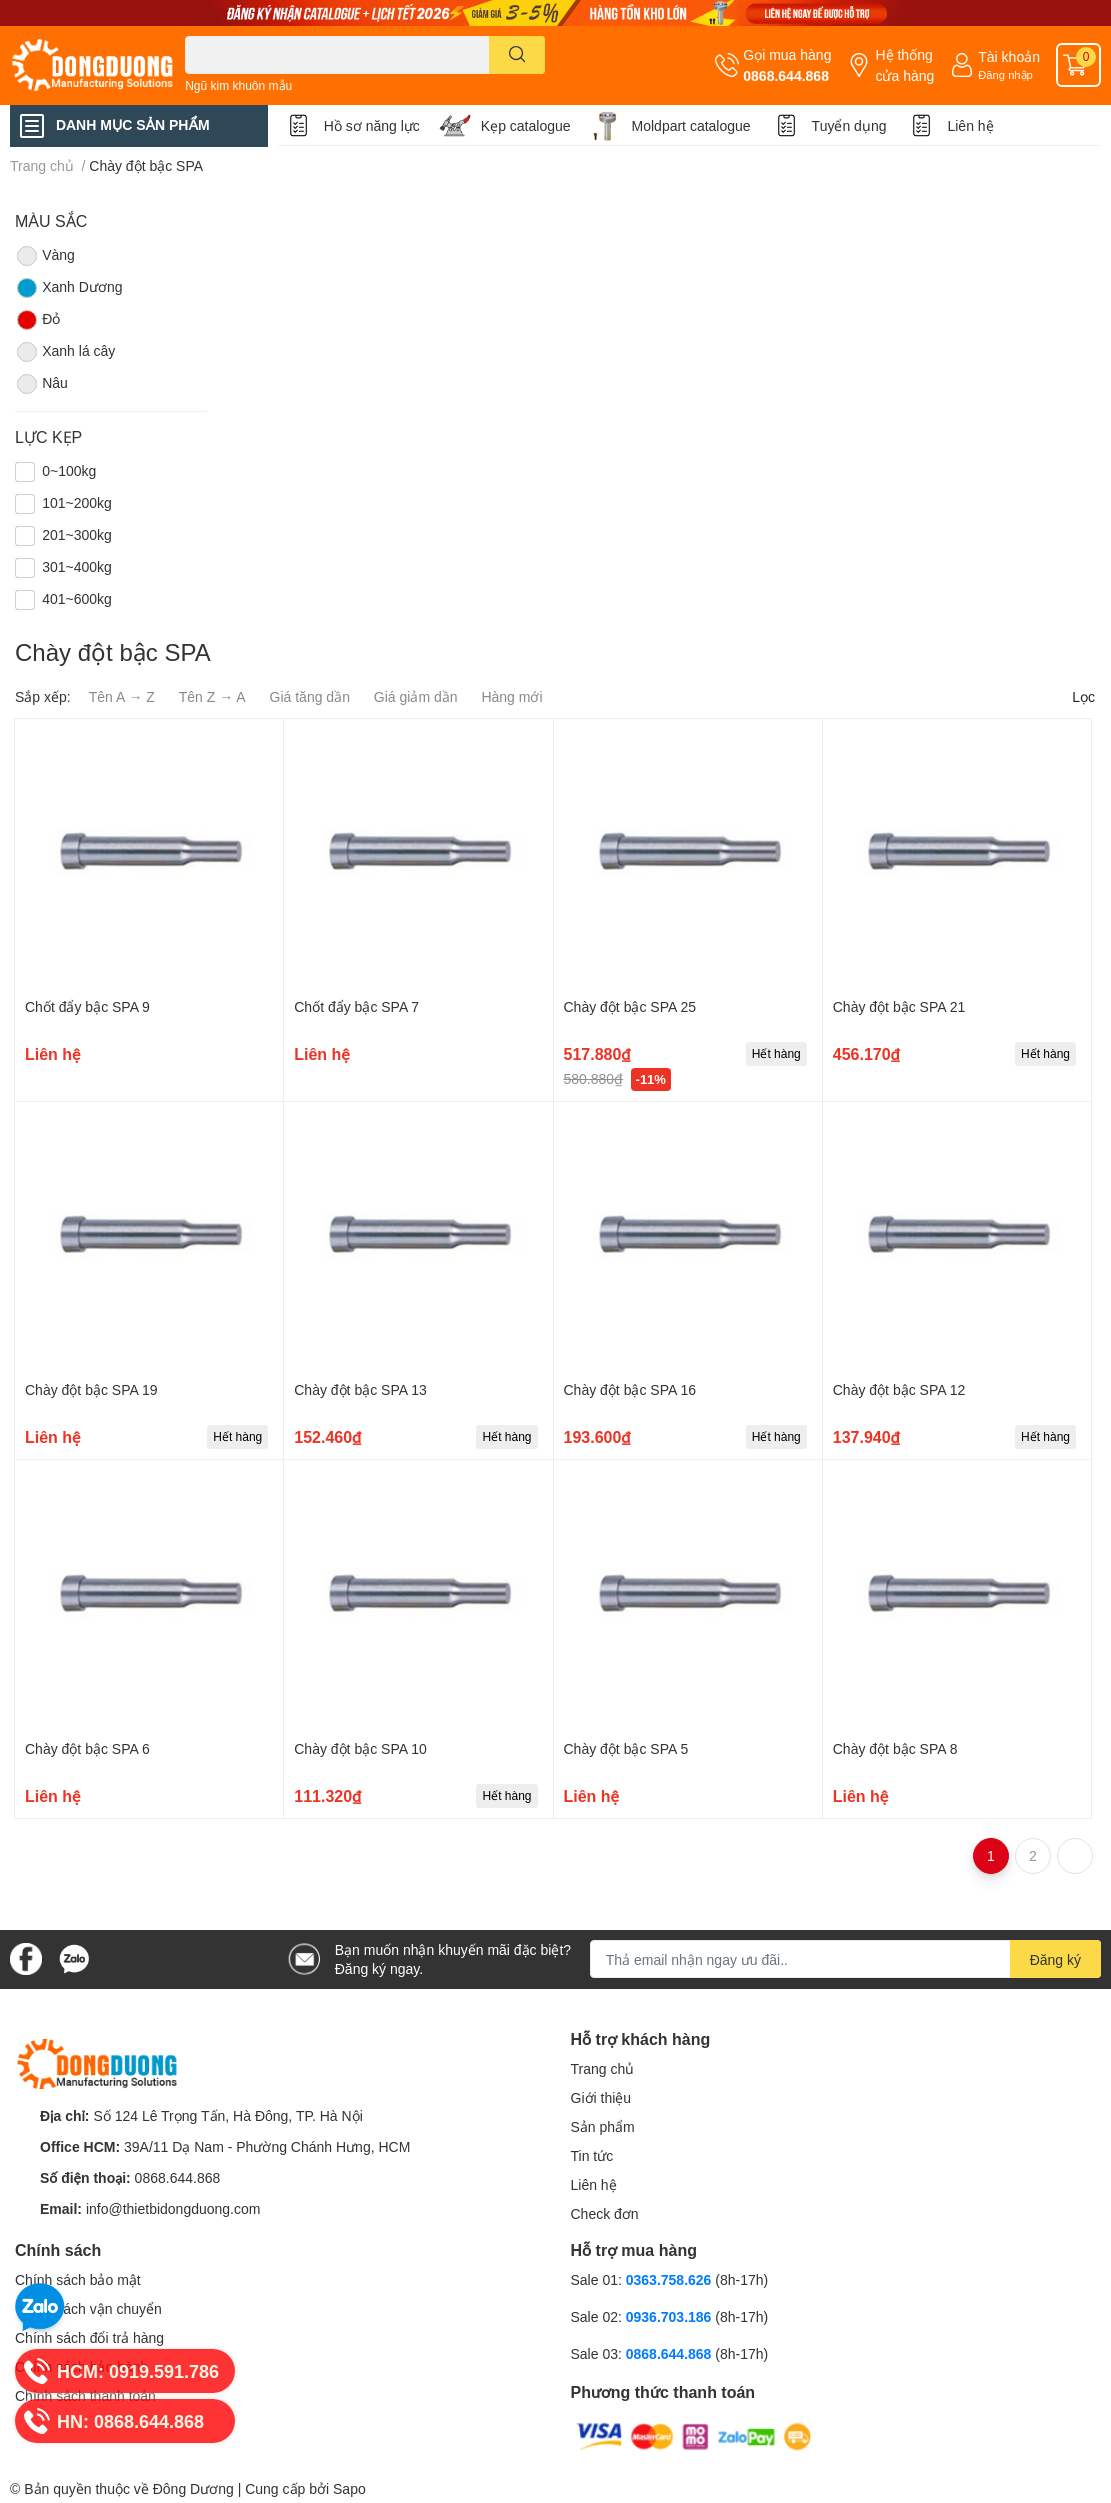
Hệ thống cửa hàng (904, 65)
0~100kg (69, 470)
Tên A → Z (122, 696)
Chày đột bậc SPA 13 (360, 1389)
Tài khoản (1009, 56)
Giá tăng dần (310, 696)
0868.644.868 (786, 75)
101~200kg (77, 502)
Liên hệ (970, 125)
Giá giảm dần (416, 696)
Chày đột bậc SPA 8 (895, 1748)
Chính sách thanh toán (85, 2395)
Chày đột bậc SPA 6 (87, 1748)
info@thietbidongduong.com (173, 2208)
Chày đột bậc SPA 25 (630, 1006)
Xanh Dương (68, 288)
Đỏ (37, 320)
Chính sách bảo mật (78, 2279)
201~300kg (77, 534)
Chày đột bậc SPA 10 (360, 1748)
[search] (517, 55)
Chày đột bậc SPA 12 (899, 1389)
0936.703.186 (671, 2316)
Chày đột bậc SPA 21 (899, 1006)
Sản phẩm (603, 2126)
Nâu (41, 384)
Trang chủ (603, 2068)
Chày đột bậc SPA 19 (91, 1389)
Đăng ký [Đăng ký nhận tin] (1055, 1959)
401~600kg (77, 598)
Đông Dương (193, 2488)
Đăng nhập (1005, 74)
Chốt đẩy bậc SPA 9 (87, 1006)
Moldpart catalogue (691, 125)
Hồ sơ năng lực (372, 125)
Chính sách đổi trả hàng (89, 2337)
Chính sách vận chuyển (88, 2308)
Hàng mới (511, 696)
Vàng (45, 256)
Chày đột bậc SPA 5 (626, 1748)
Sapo (349, 2488)
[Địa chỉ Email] (845, 1959)
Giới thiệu (601, 2097)
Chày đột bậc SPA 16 (630, 1389)
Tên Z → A (212, 696)
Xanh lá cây (65, 352)
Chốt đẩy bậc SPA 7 (356, 1006)
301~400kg (77, 566)
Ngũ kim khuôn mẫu (238, 85)
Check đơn (605, 2213)
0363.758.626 (671, 2279)
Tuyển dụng (849, 125)
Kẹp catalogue (526, 125)
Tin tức (592, 2155)
